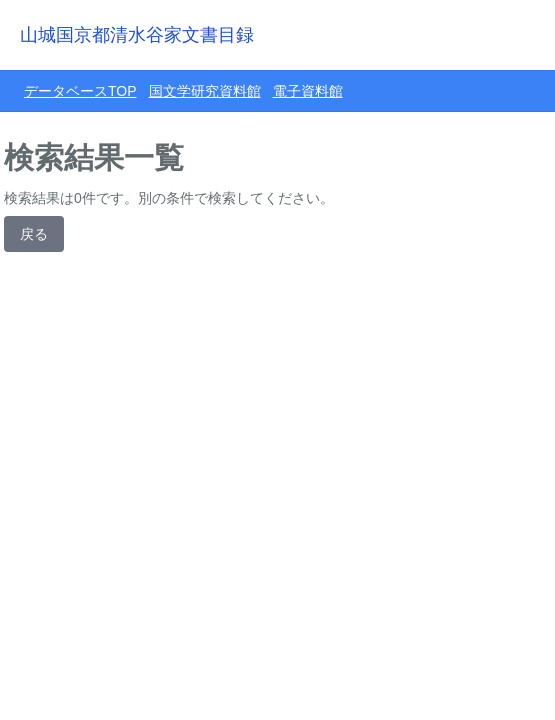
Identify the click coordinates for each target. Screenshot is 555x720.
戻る (34, 234)
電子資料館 (308, 91)
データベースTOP (80, 91)
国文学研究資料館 (205, 91)
